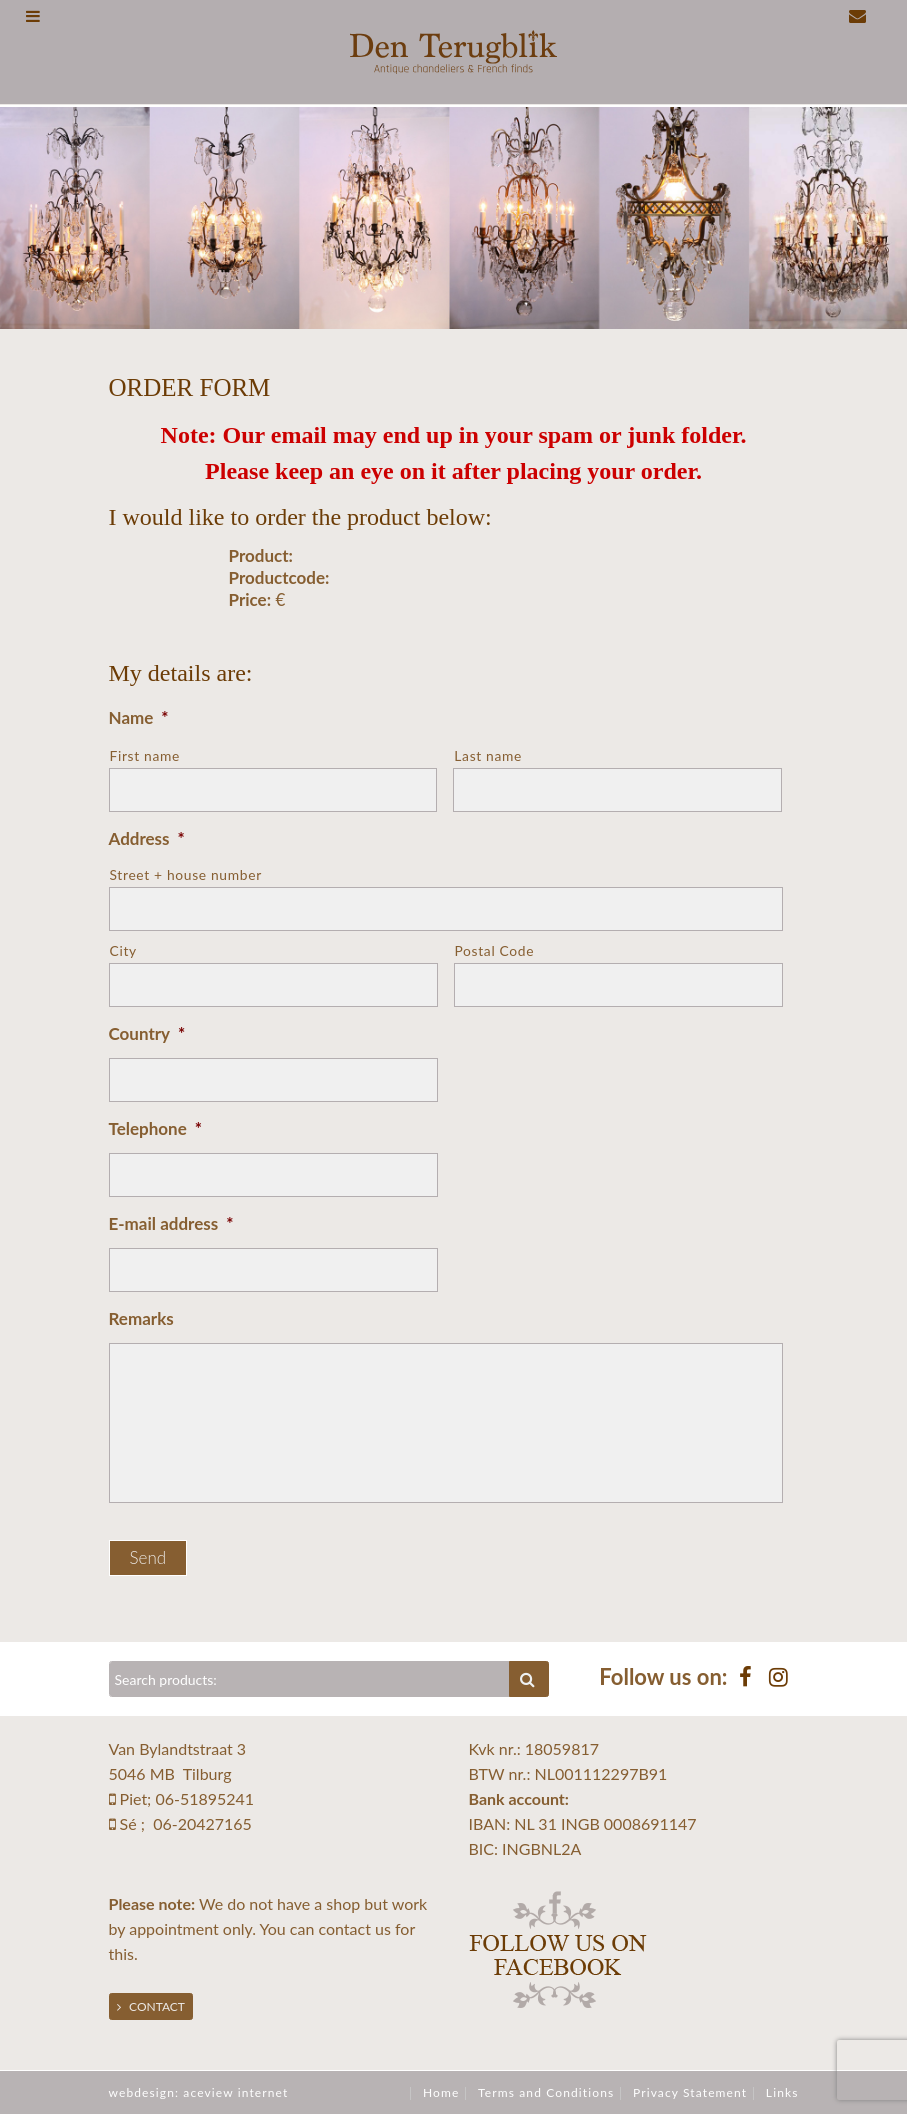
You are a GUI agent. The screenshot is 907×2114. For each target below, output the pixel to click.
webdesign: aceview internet (199, 2092)
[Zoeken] (310, 1679)
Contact (151, 2006)
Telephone (155, 1128)
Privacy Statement (690, 2092)
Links (782, 2092)
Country (147, 1033)
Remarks (141, 1318)
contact (344, 1928)
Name (139, 717)
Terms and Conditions (546, 2092)
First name (145, 755)
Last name (488, 755)
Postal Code (495, 950)
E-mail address (171, 1223)
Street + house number (186, 874)
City (123, 950)
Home (441, 2092)
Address (147, 838)
